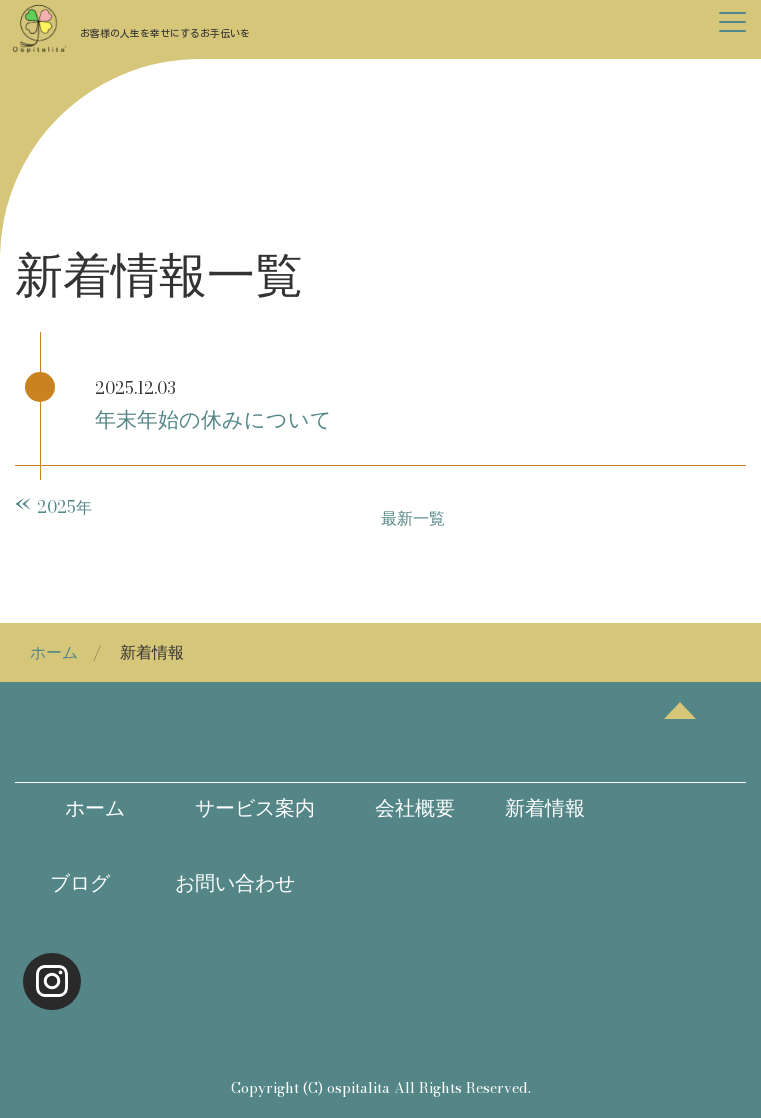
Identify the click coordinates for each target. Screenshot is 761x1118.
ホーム (54, 652)
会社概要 (395, 808)
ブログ (67, 883)
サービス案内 (245, 808)
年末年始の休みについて (213, 419)
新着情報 (535, 808)
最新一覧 (413, 518)
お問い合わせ (235, 883)
